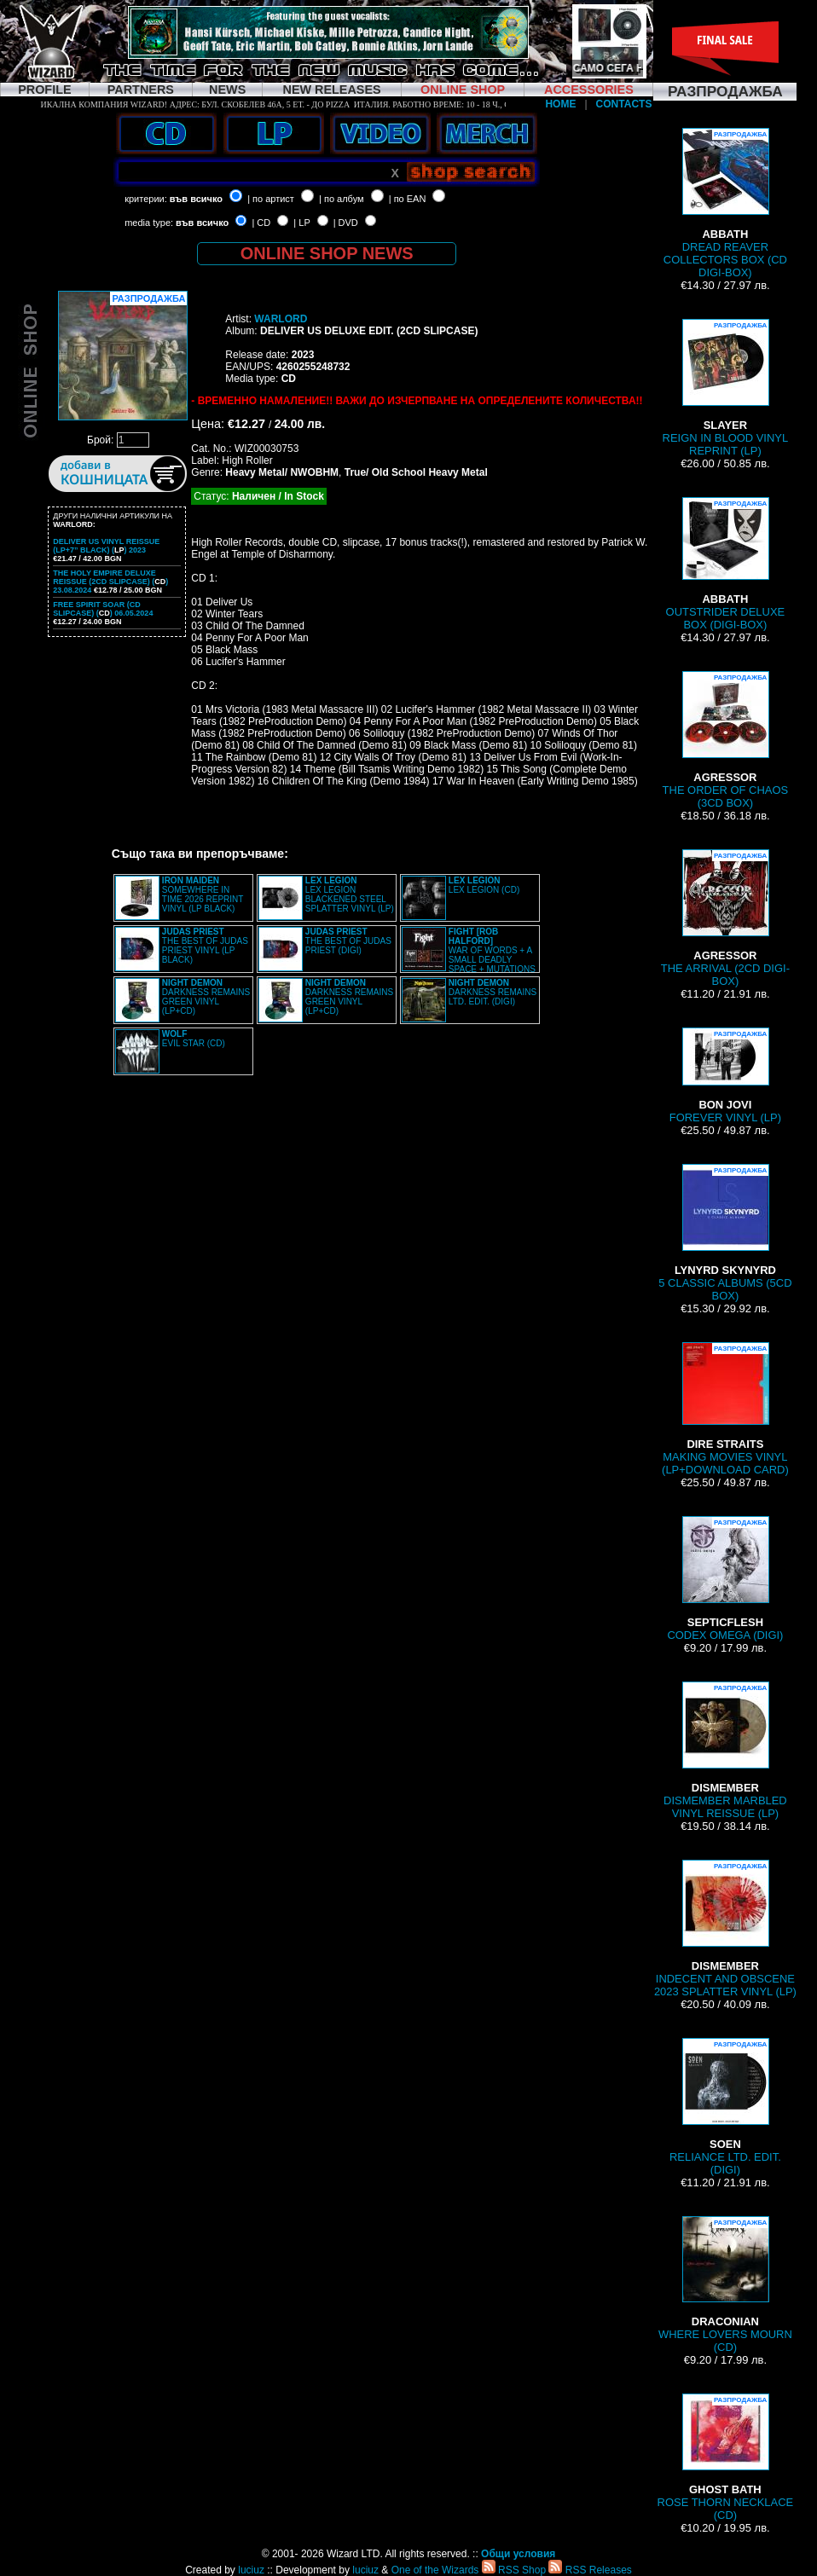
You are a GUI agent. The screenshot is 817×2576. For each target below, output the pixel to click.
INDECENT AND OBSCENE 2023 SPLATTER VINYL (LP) (725, 1929)
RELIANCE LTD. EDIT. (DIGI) (725, 2107)
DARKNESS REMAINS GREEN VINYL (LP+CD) (206, 997)
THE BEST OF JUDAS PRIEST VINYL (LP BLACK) (205, 945)
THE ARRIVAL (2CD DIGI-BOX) (725, 918)
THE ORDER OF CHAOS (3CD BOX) (726, 740)
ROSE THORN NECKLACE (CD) (726, 2457)
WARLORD (280, 319)
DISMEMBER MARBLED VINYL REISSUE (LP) (725, 1751)
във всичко (196, 199)
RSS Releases (589, 2570)
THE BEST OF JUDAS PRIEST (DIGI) (348, 941)
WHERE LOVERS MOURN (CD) (725, 2284)
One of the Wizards (435, 2570)
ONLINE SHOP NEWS (327, 253)
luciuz (251, 2570)
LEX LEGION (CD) (484, 885)
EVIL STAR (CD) (193, 1038)
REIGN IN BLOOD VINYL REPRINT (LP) (726, 388)
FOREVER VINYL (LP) (725, 1076)
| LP (301, 222)
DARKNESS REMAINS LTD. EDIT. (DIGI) (492, 992)
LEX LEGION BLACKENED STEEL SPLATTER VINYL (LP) (349, 894)
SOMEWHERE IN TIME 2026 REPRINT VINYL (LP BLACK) (202, 894)
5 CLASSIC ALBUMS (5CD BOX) (724, 1233)
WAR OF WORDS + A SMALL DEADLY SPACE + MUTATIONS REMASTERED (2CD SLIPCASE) (469, 955)
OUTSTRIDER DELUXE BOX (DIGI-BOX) (725, 564)
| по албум (341, 199)
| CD (261, 222)
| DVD (345, 222)
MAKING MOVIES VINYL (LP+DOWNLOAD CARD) (725, 1409)
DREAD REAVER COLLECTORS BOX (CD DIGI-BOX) (725, 203)
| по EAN (407, 199)
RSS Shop (514, 2570)
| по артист (270, 199)
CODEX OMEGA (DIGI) (725, 1578)
